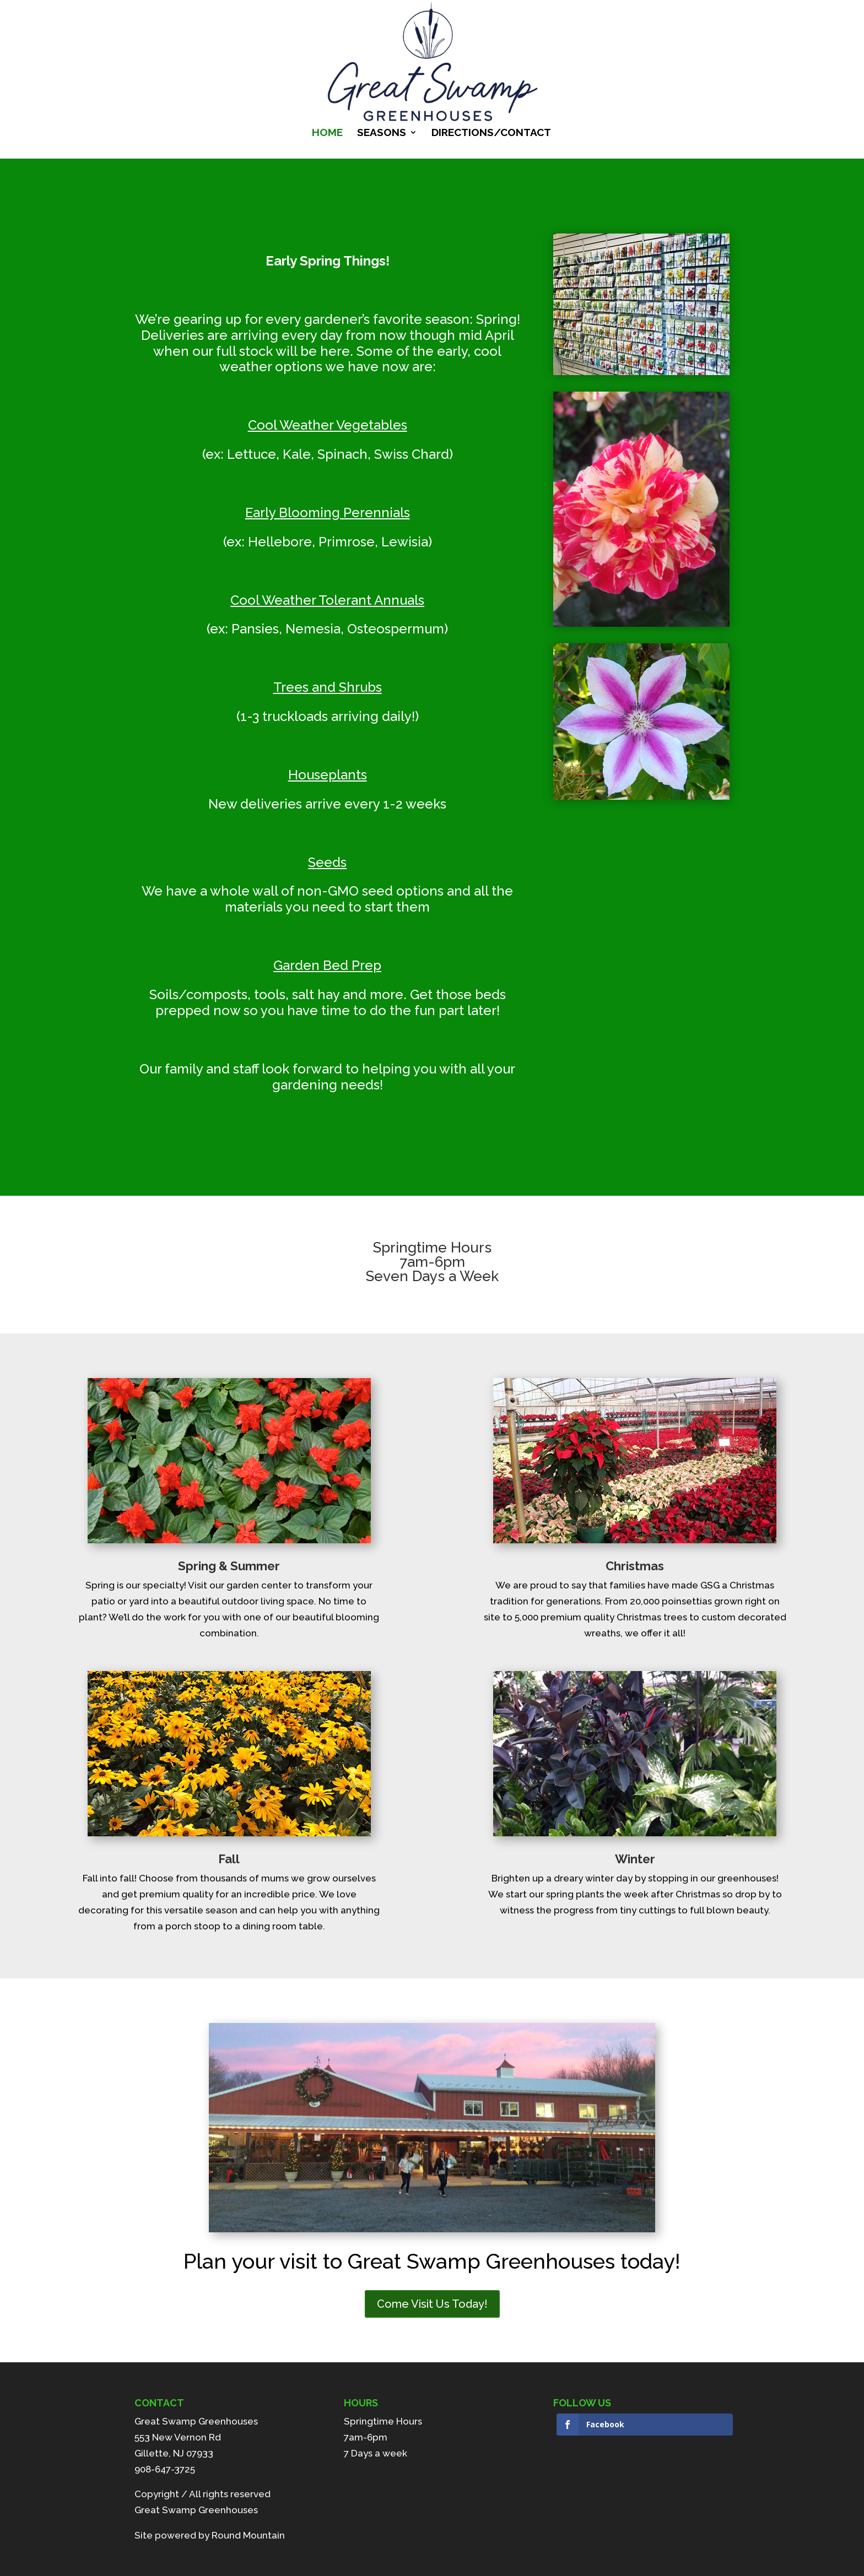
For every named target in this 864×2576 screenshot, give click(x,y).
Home (327, 133)
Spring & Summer (229, 1566)
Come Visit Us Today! (432, 2304)
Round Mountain (248, 2535)
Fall (229, 1859)
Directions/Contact (491, 133)
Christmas (635, 1566)
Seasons (381, 133)
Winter (635, 1859)
